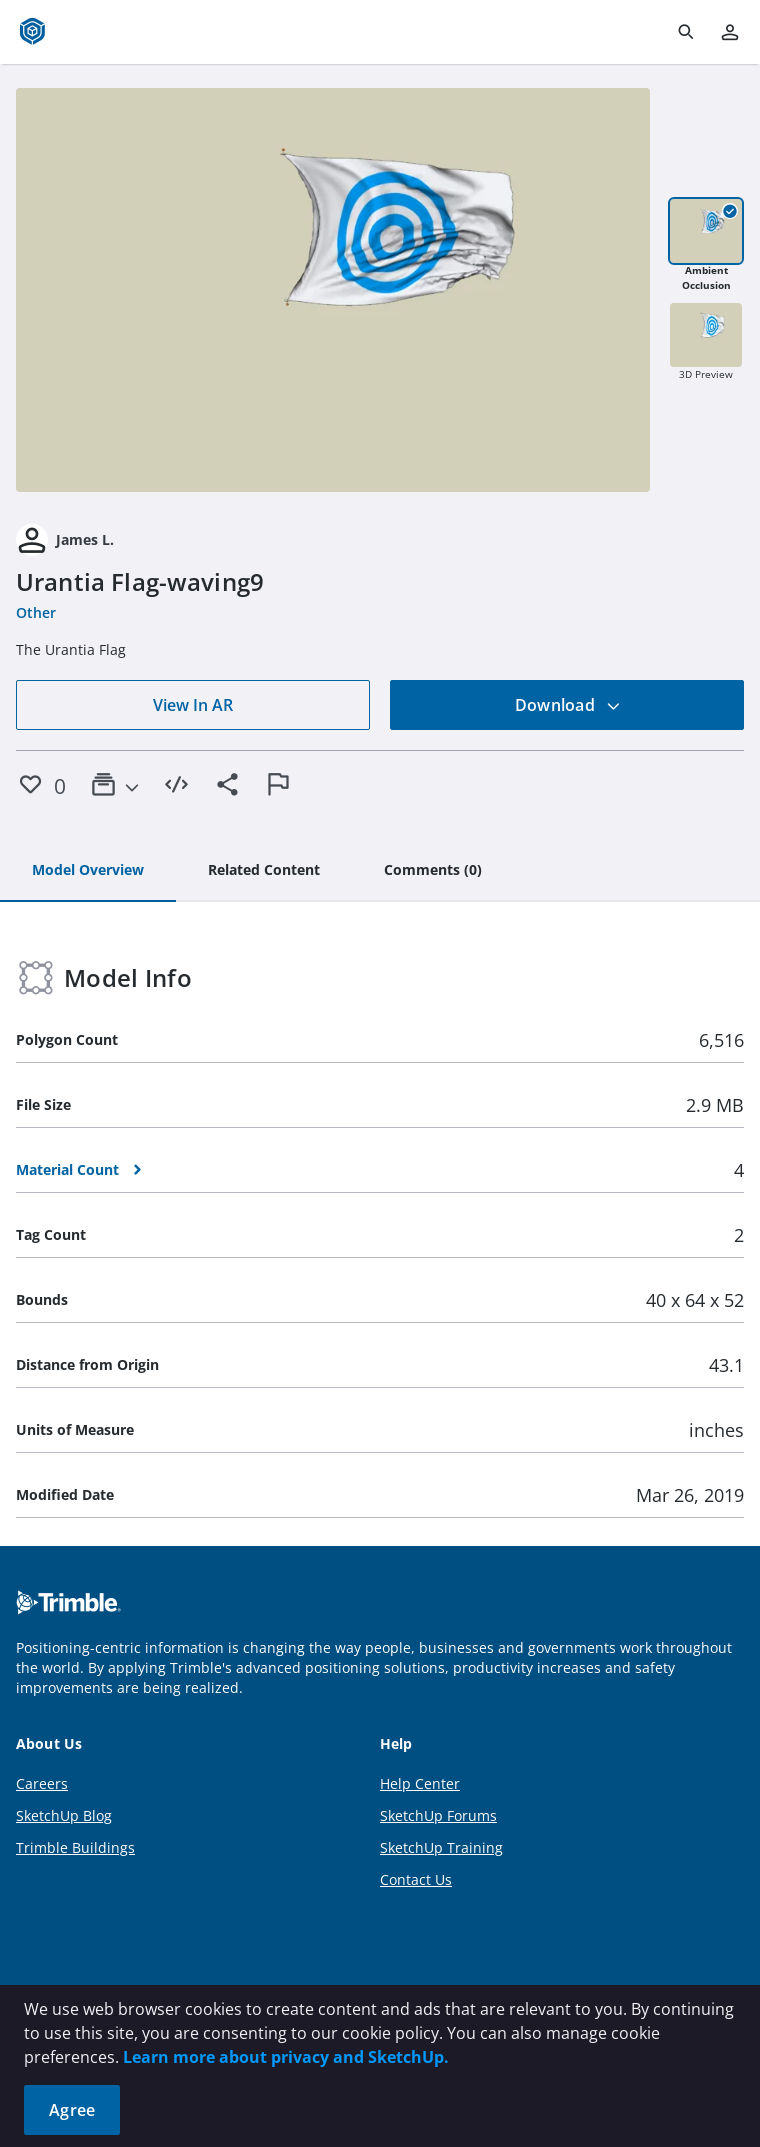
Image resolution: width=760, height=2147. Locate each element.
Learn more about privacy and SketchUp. (286, 2057)
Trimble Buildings (75, 1847)
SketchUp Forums (438, 1815)
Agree (72, 2110)
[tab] (88, 871)
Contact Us (416, 1879)
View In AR (193, 705)
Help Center (420, 1783)
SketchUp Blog (64, 1815)
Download (568, 705)
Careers (42, 1783)
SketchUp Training (441, 1847)
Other (36, 612)
